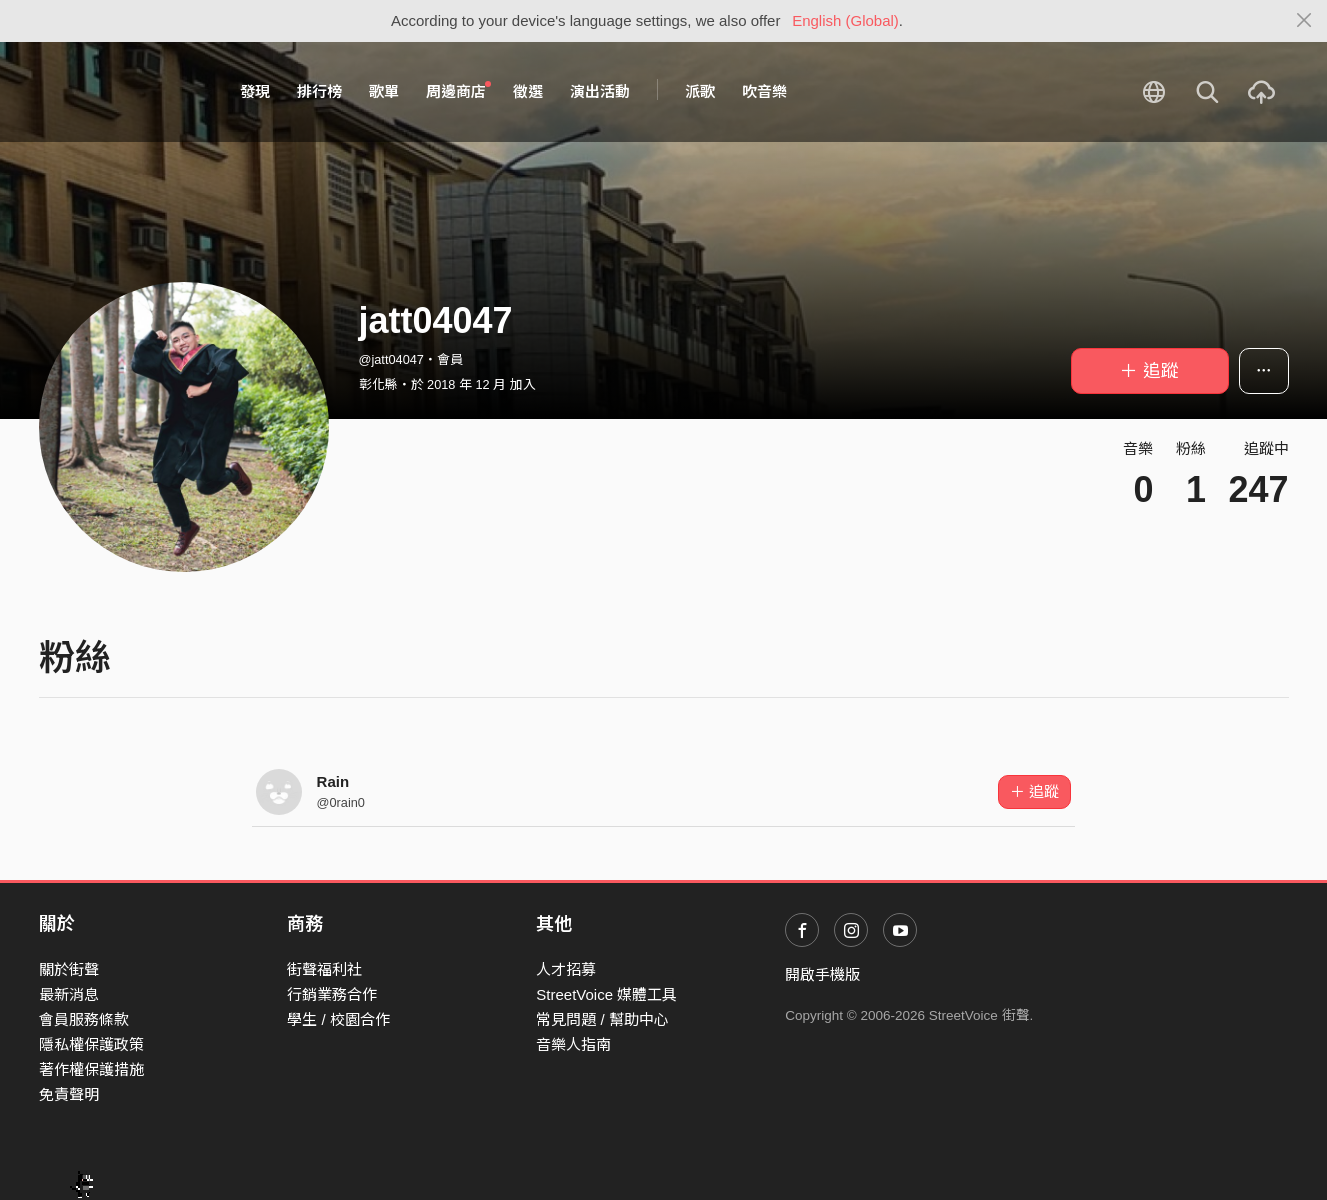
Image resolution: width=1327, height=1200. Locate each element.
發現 (255, 91)
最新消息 (69, 994)
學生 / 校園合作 (338, 1019)
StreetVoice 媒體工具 (606, 994)
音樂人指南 (573, 1044)
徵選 (528, 91)
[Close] (1304, 21)
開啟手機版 (822, 974)
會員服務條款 (84, 1019)
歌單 (384, 91)
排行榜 (319, 91)
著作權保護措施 (91, 1069)
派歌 (700, 91)
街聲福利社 (324, 969)
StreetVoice (121, 92)
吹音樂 (764, 91)
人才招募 (566, 969)
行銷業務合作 (332, 994)
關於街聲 (69, 969)
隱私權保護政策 (91, 1044)
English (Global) (845, 20)
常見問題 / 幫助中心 (602, 1019)
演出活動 (600, 91)
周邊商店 (459, 91)
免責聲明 (69, 1094)
